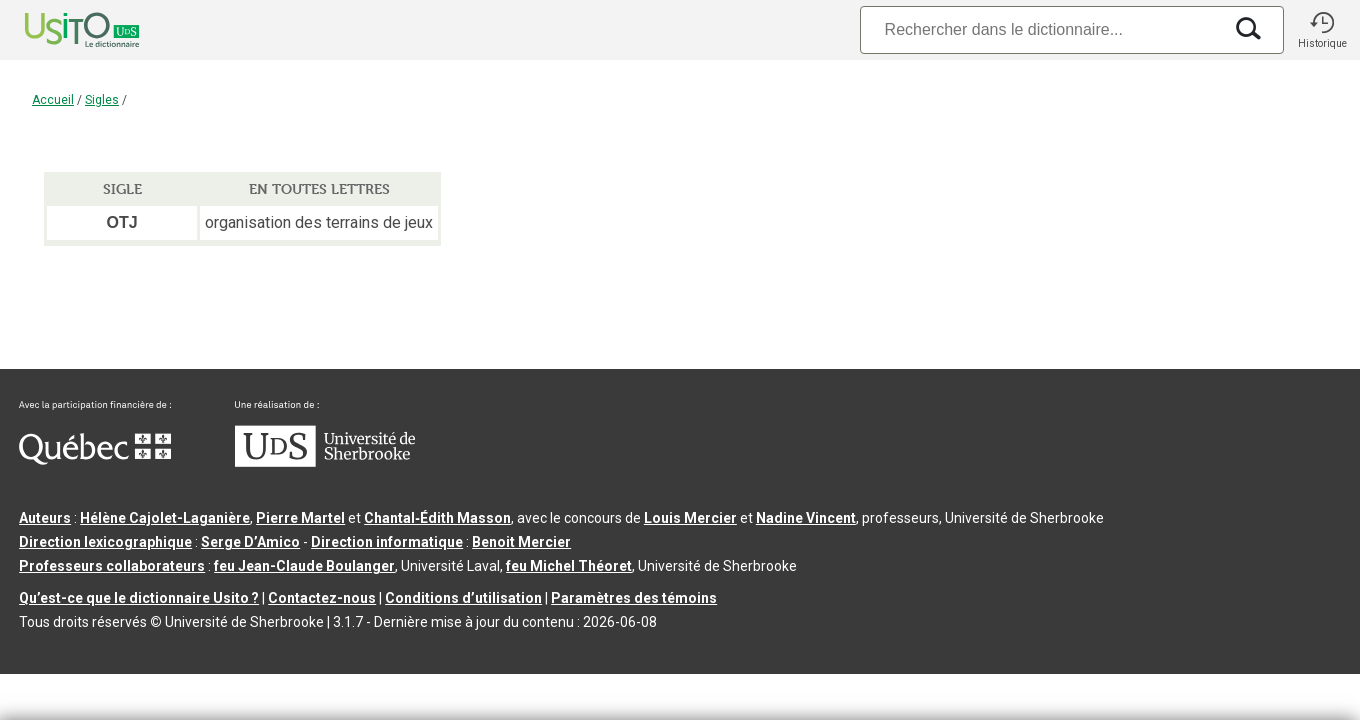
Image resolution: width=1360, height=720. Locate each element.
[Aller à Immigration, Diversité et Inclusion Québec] (95, 460)
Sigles (102, 100)
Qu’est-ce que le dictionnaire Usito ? (139, 598)
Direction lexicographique (105, 542)
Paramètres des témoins (634, 598)
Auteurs (45, 518)
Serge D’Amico (250, 542)
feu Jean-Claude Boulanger (304, 566)
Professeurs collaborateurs (112, 566)
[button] (1322, 30)
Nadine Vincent (806, 518)
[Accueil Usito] (60, 30)
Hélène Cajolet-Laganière (165, 518)
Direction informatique (387, 542)
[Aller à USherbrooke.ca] (325, 462)
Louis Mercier (690, 518)
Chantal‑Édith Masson (437, 518)
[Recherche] (1041, 29)
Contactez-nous (322, 598)
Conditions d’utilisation (463, 598)
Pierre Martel (300, 518)
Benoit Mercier (521, 542)
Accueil (53, 100)
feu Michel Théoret (569, 566)
